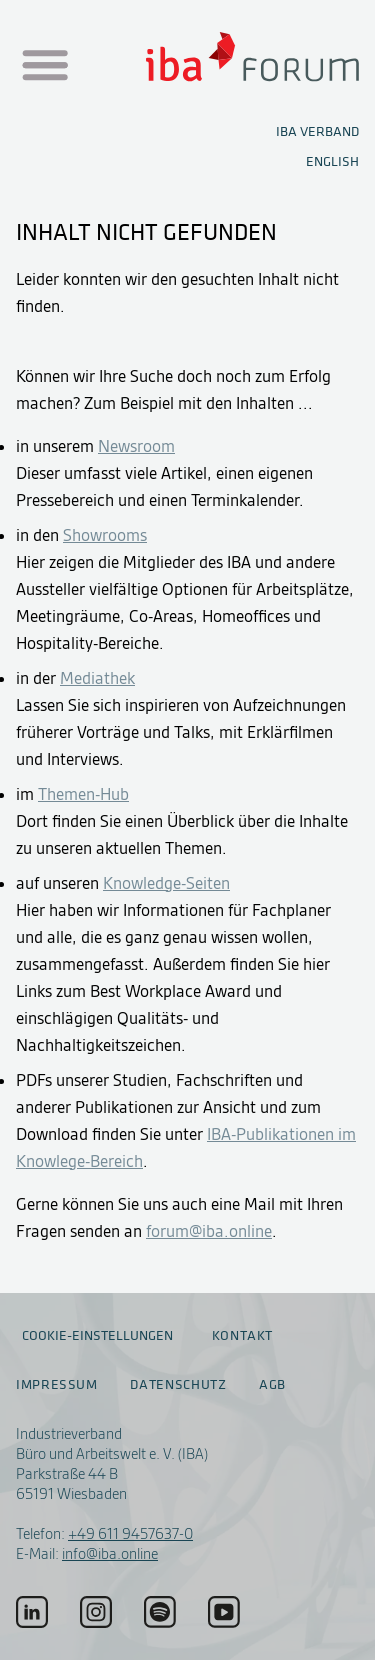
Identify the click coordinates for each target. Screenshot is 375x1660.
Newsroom (136, 446)
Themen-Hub (83, 794)
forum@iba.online (209, 1231)
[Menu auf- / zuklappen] (43, 66)
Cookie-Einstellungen (97, 1335)
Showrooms (105, 535)
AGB (272, 1385)
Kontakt (242, 1336)
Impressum (57, 1385)
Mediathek (97, 678)
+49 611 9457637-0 (130, 1534)
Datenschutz (178, 1385)
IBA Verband (317, 131)
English (332, 161)
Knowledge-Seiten (166, 883)
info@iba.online (110, 1554)
